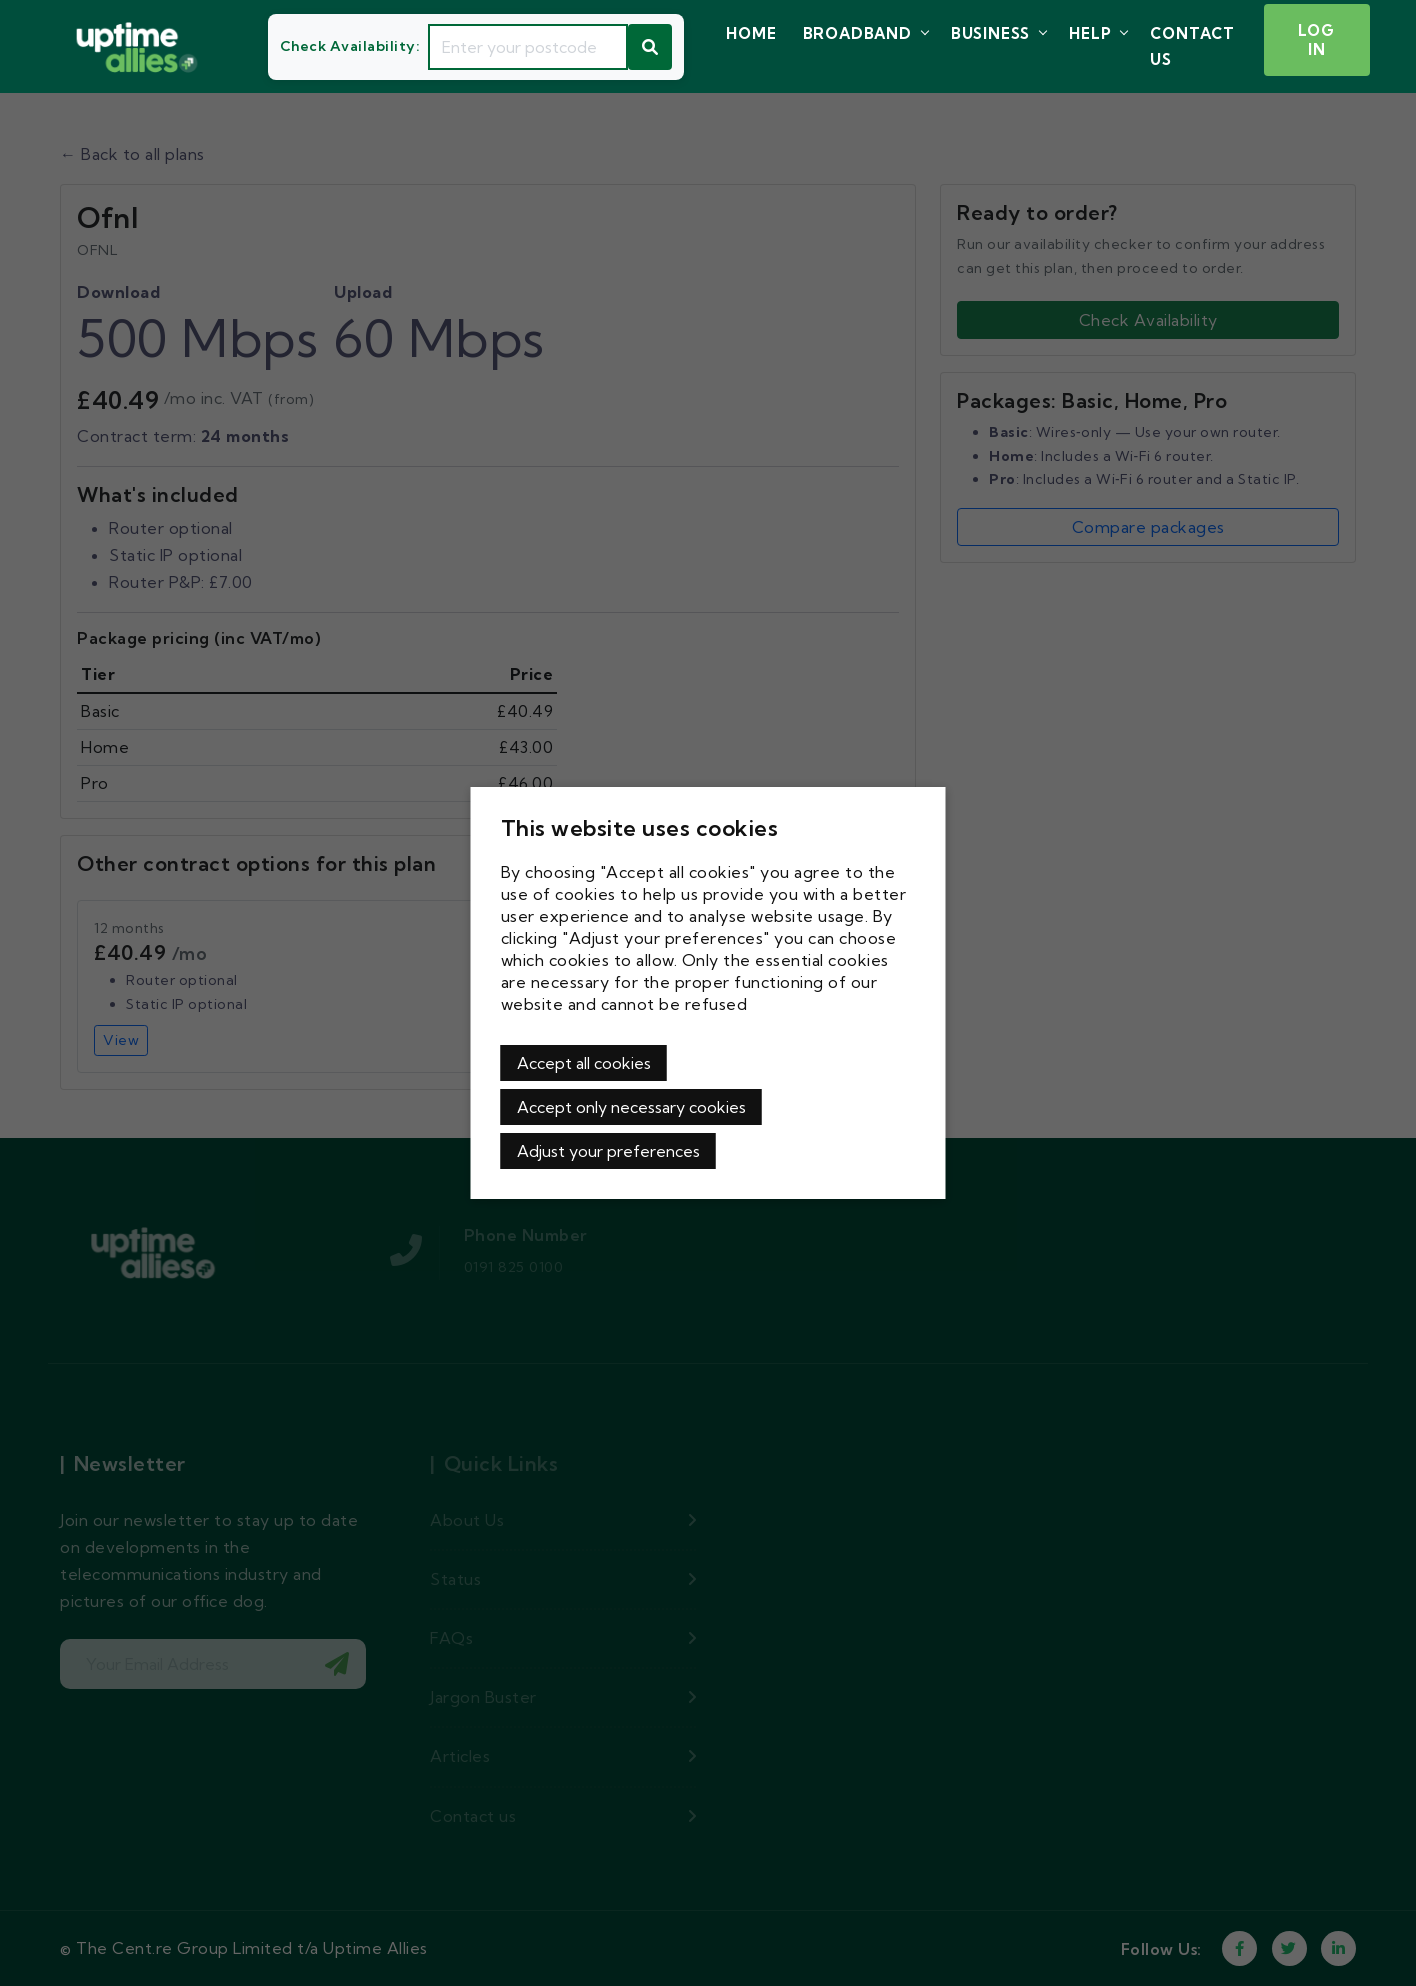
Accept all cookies (584, 1063)
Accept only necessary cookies (631, 1107)
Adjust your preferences (608, 1151)
